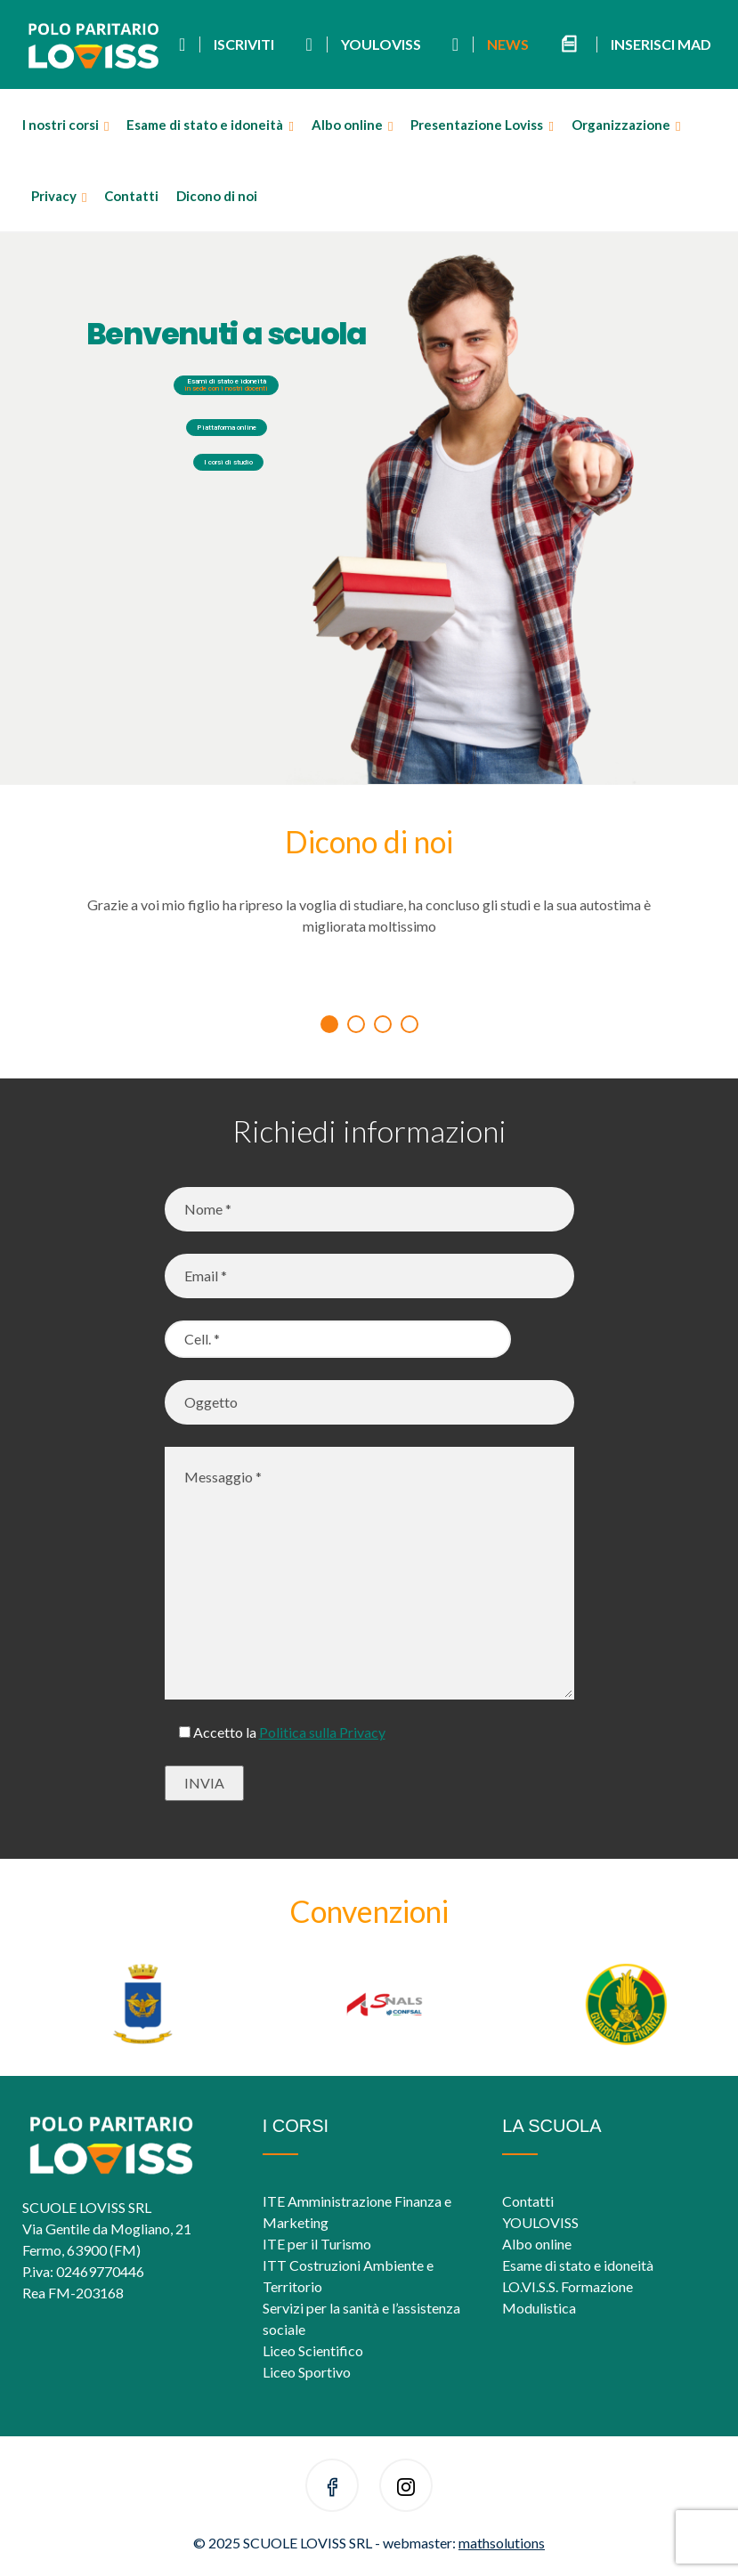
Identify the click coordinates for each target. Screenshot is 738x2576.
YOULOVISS (540, 2222)
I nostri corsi (60, 125)
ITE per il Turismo (317, 2243)
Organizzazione (621, 125)
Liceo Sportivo (307, 2371)
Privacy (54, 196)
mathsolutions (501, 2542)
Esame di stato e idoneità (204, 125)
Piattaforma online (226, 428)
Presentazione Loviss (476, 125)
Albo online (347, 125)
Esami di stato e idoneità (226, 384)
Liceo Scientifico (313, 2350)
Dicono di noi (216, 196)
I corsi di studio (228, 462)
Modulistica (539, 2307)
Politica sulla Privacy (322, 1732)
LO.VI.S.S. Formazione (567, 2286)
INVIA (204, 1782)
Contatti (131, 196)
